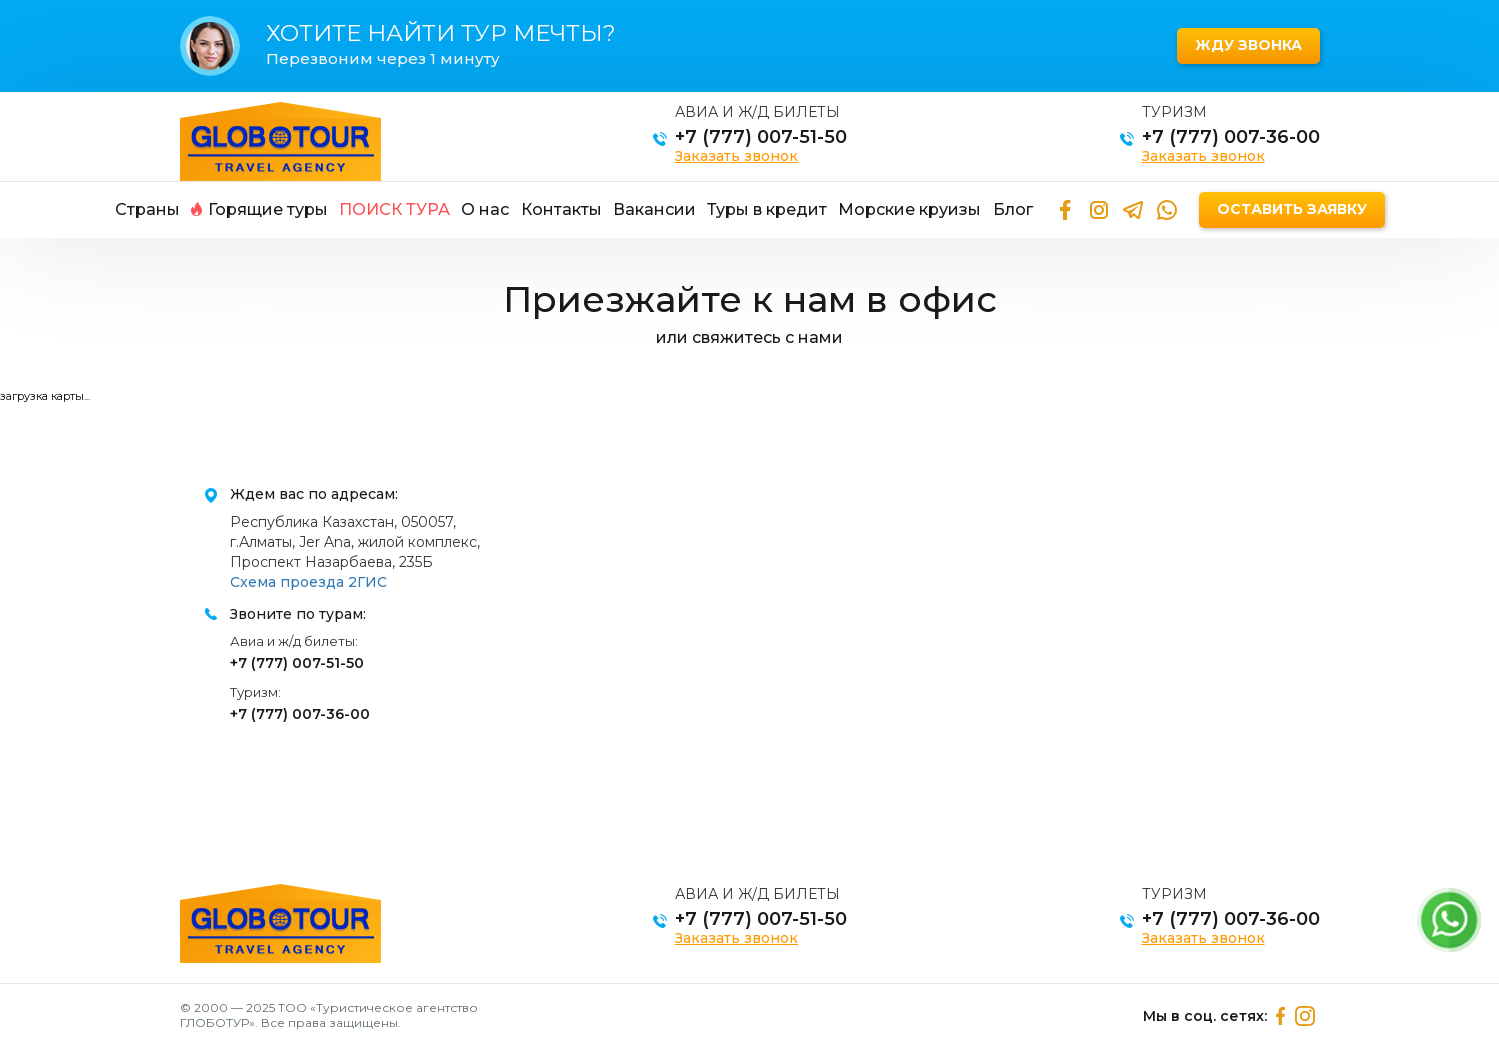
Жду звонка (1248, 45)
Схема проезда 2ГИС (308, 582)
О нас (485, 209)
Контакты (561, 209)
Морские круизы (909, 209)
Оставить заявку (1292, 209)
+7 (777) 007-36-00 (1231, 137)
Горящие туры (259, 209)
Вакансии (654, 209)
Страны (147, 209)
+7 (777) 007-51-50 (761, 137)
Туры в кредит (767, 209)
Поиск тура (394, 209)
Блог (1013, 209)
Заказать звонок (736, 156)
